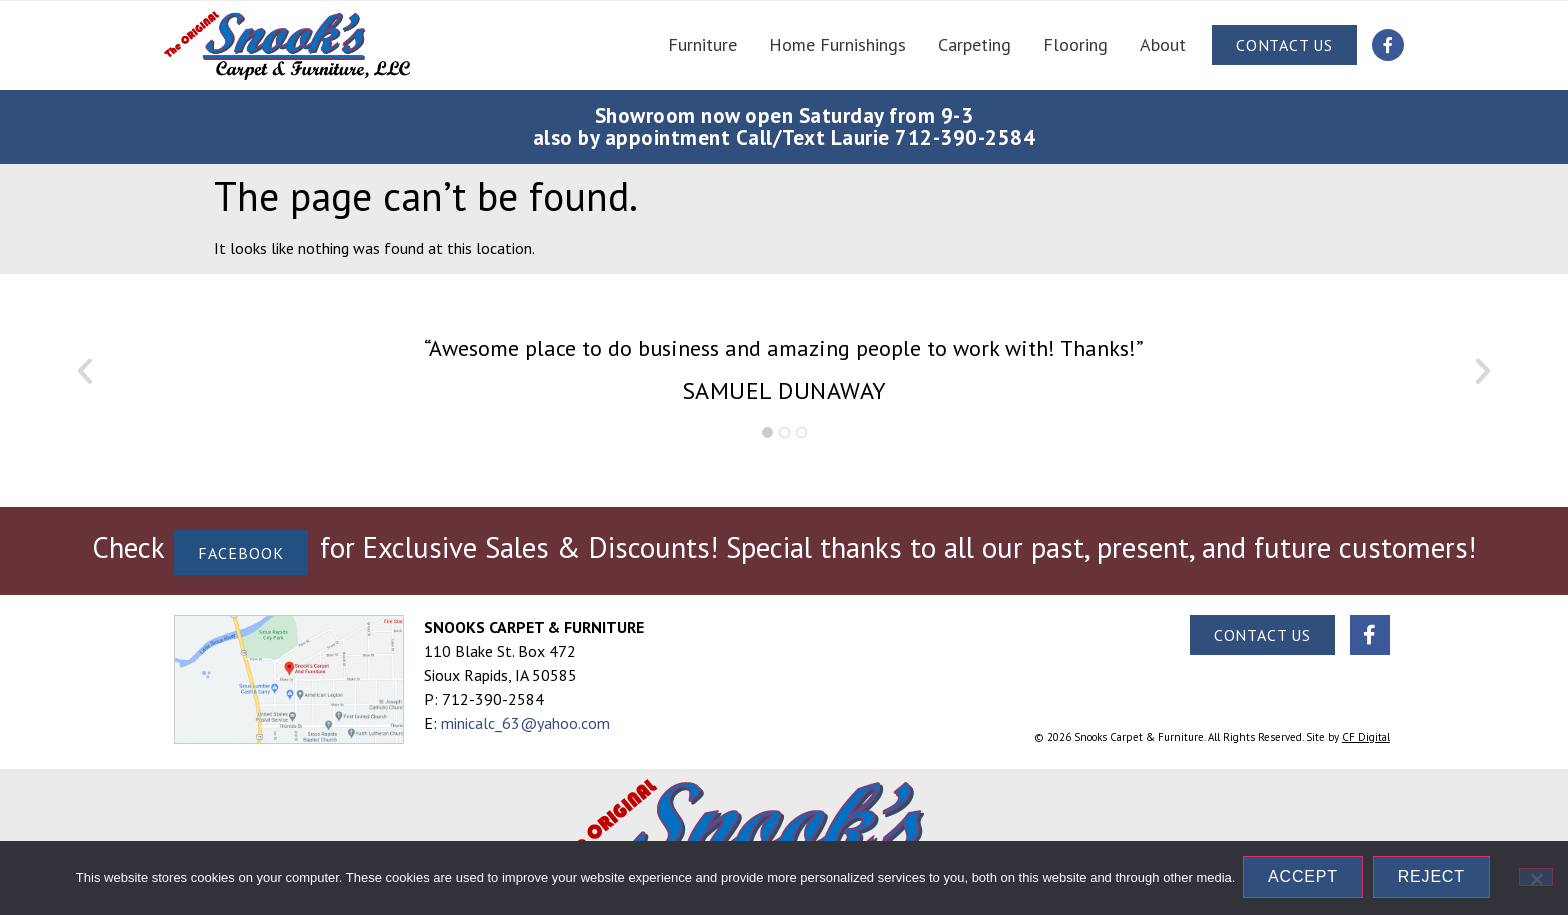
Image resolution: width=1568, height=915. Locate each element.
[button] (85, 371)
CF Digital (1366, 737)
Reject (1433, 878)
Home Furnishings (837, 44)
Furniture (702, 44)
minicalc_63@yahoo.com (525, 723)
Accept (1305, 878)
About (1163, 44)
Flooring (1075, 44)
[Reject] (1536, 878)
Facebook (241, 552)
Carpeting (974, 44)
